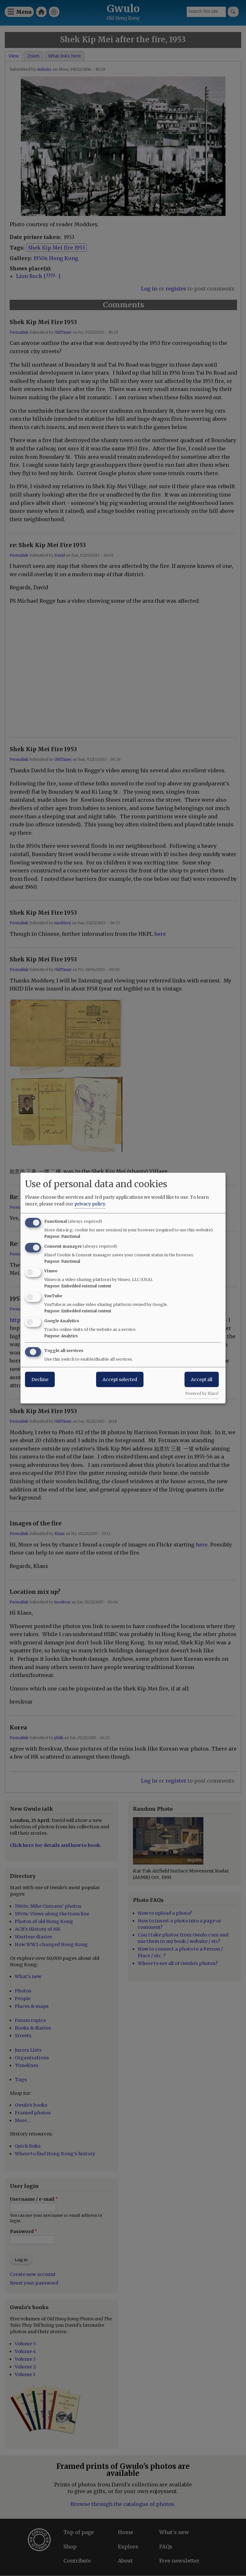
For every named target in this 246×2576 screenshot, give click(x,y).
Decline (39, 1379)
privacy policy (89, 1203)
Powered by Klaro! (201, 1393)
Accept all (201, 1379)
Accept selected (119, 1379)
